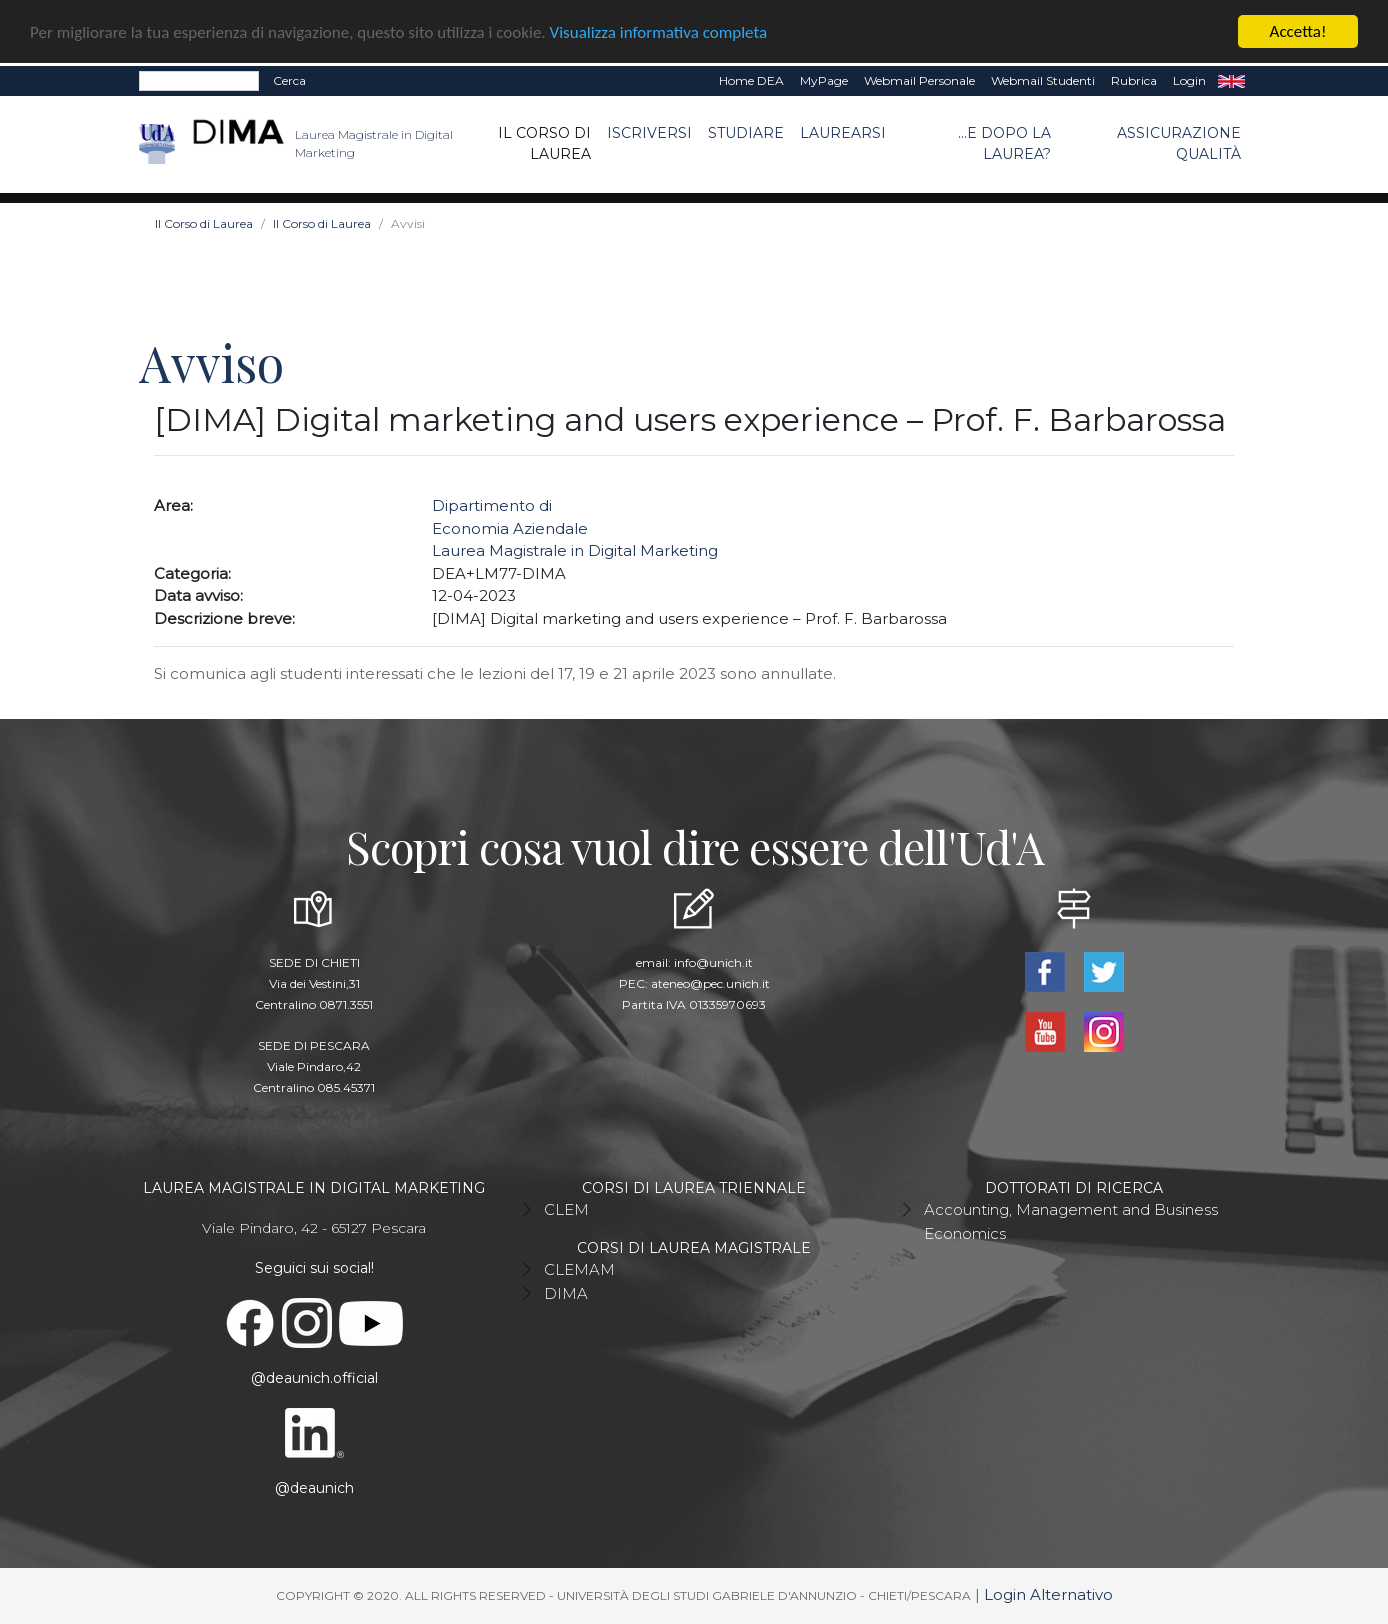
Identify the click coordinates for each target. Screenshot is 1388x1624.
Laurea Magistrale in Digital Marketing (575, 550)
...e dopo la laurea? (1004, 143)
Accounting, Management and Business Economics (1071, 1221)
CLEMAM (579, 1269)
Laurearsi (843, 133)
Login (1189, 80)
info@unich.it (713, 962)
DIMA (566, 1293)
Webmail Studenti (1043, 80)
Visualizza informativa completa (659, 31)
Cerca (289, 80)
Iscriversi (649, 133)
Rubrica (1134, 80)
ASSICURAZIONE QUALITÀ (1179, 143)
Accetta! (1298, 31)
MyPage (824, 80)
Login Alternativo (1048, 1594)
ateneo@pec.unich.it (710, 983)
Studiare (746, 133)
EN (1231, 81)
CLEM (566, 1209)
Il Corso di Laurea (544, 143)
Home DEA (751, 80)
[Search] (199, 81)
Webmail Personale (919, 80)
